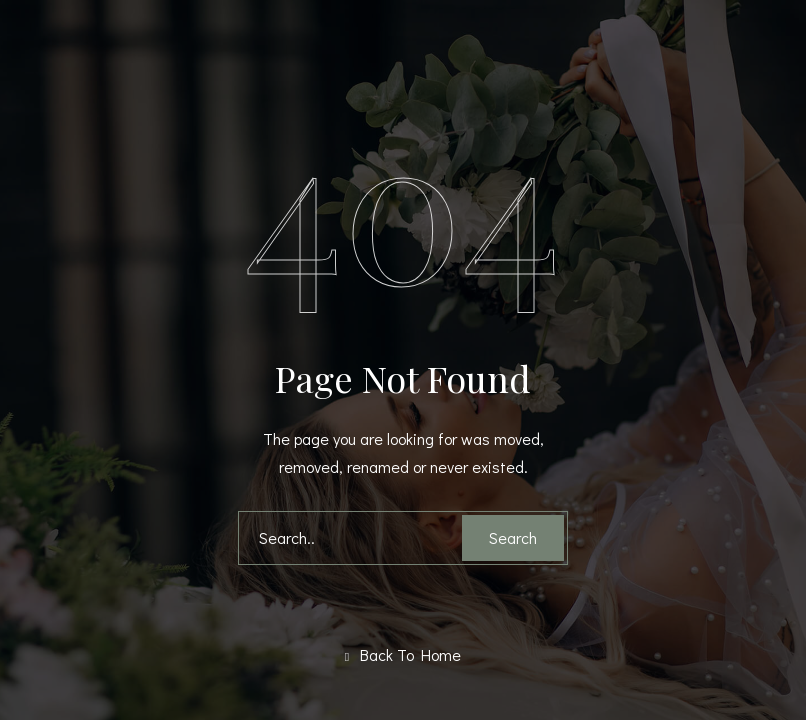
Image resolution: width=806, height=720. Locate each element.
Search (513, 537)
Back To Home (403, 655)
